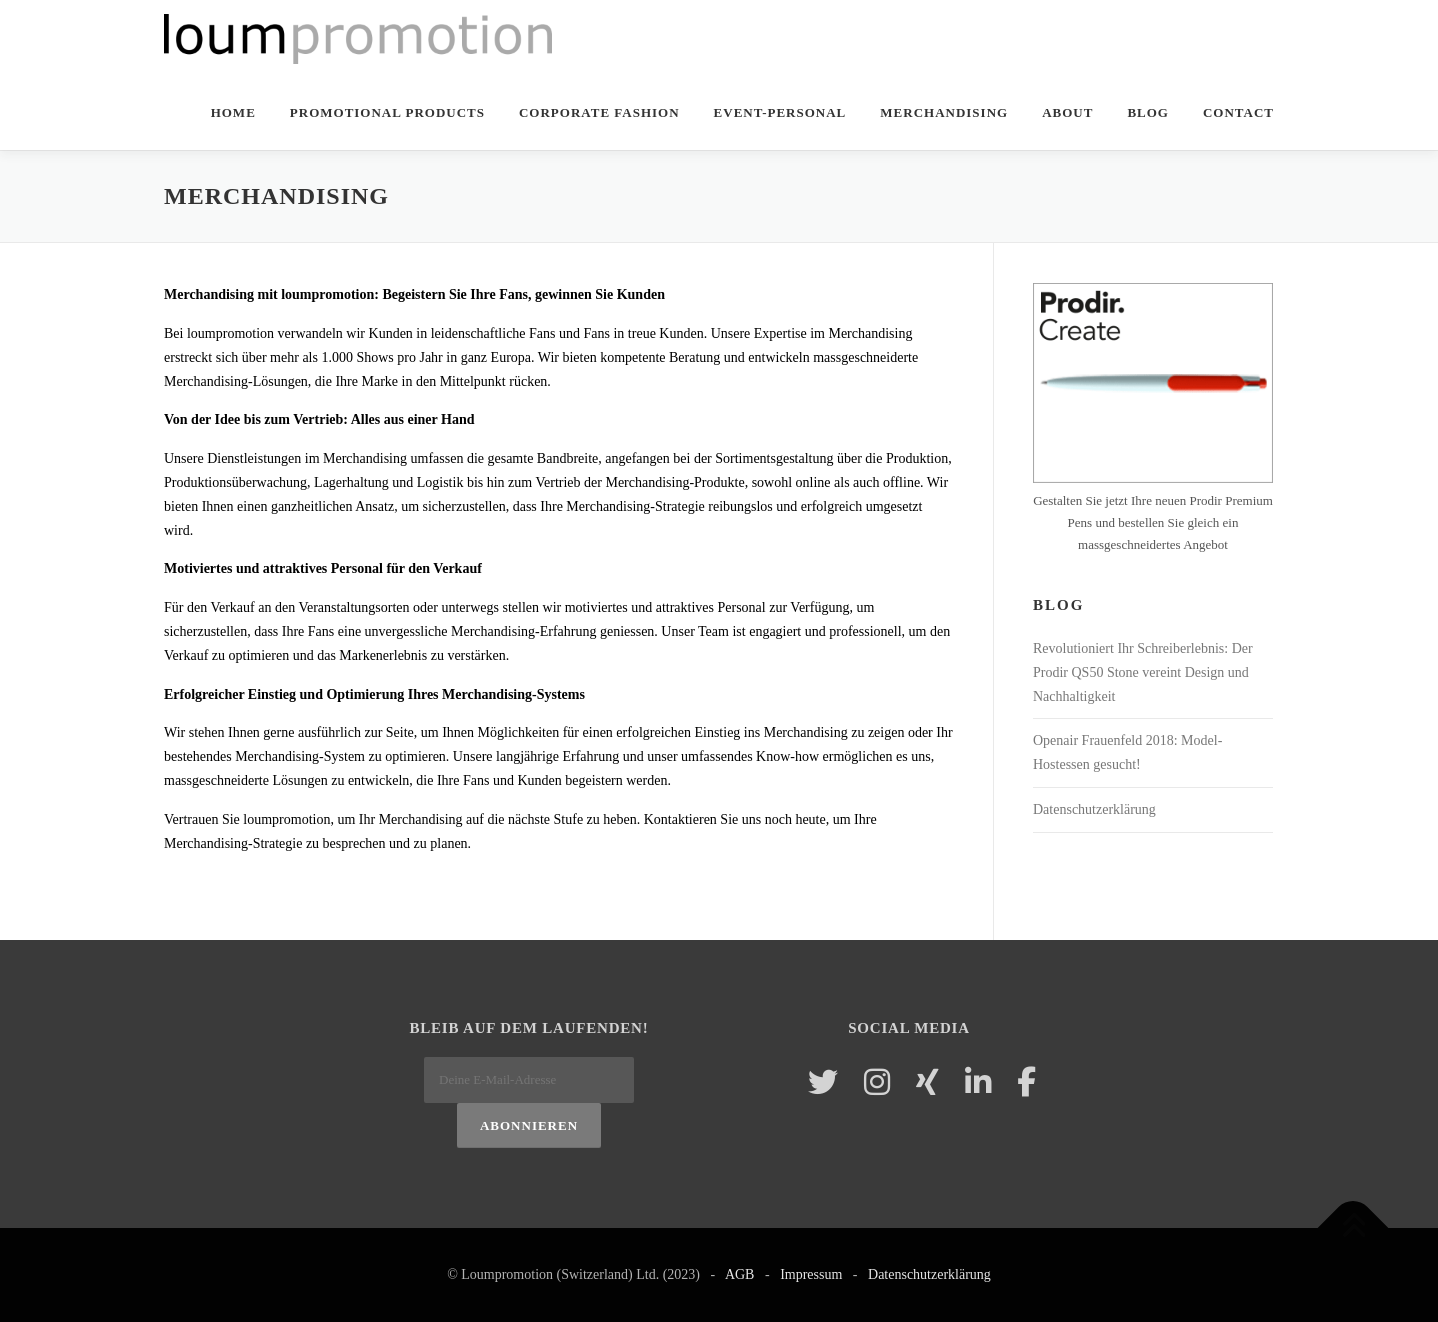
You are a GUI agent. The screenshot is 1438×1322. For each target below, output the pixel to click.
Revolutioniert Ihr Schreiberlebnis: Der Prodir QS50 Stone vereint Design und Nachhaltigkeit (1143, 672)
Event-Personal (780, 112)
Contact (1238, 112)
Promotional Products (387, 112)
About (1067, 112)
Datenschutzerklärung (1094, 809)
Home (233, 112)
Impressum (811, 1274)
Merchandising (944, 112)
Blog (1148, 112)
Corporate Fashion (599, 112)
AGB (740, 1274)
